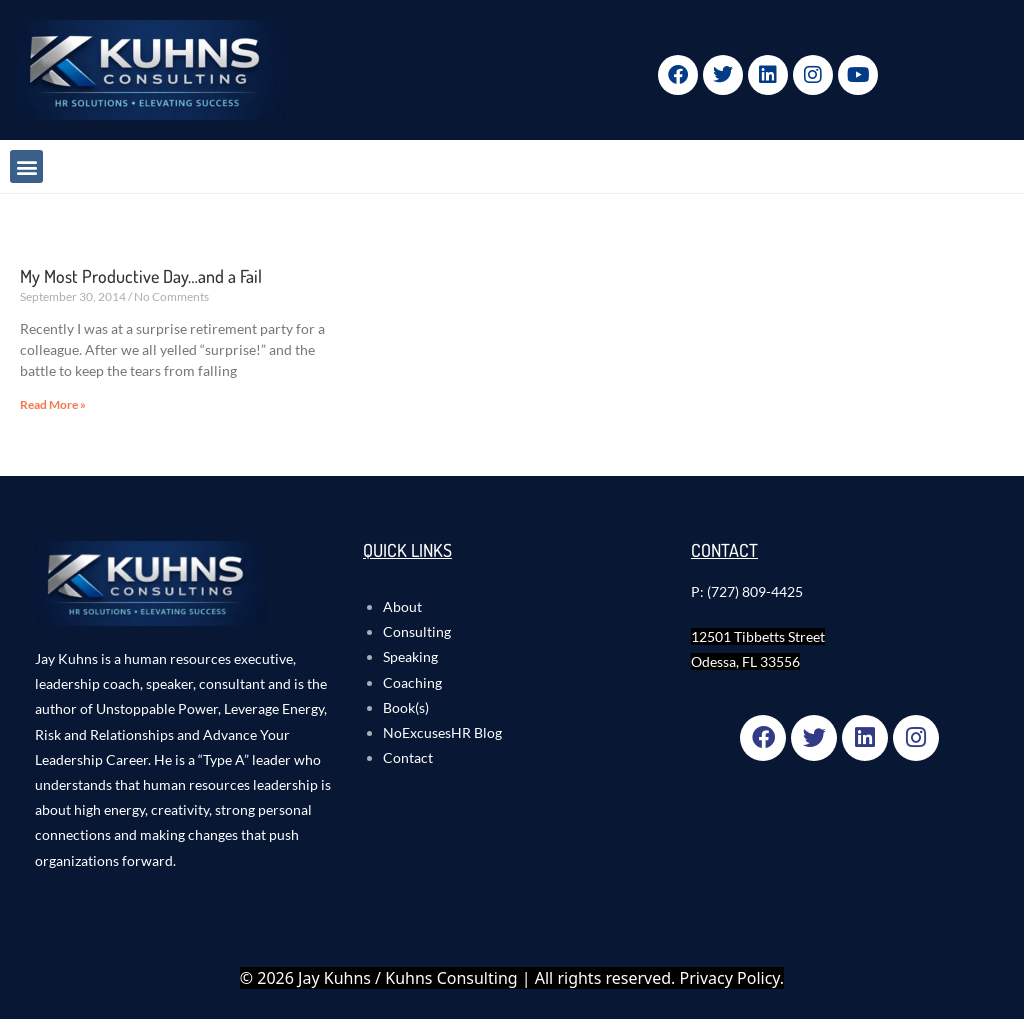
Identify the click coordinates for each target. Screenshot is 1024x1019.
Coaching (412, 682)
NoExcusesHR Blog (442, 732)
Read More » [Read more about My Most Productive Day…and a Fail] (53, 404)
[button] (26, 166)
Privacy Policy (730, 978)
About (402, 606)
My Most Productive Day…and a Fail (141, 276)
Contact (408, 757)
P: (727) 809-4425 (747, 591)
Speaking (410, 656)
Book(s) (406, 707)
